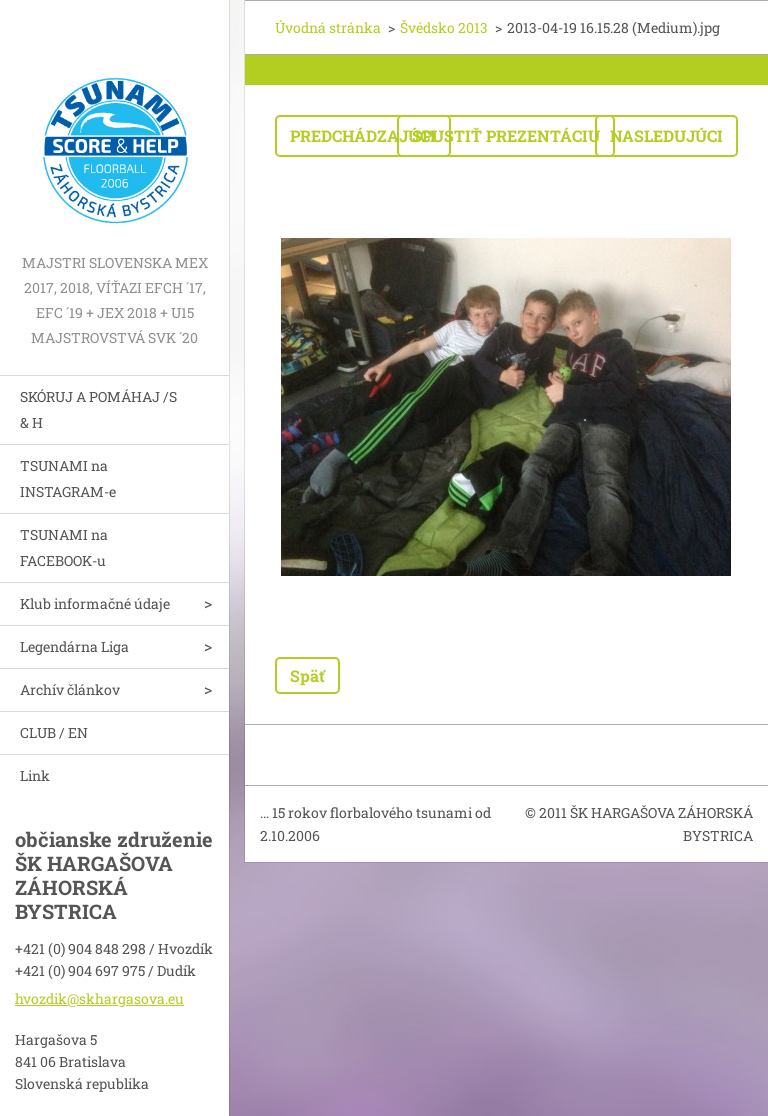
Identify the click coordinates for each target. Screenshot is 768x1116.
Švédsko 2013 (444, 27)
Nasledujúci (666, 135)
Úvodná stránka (328, 27)
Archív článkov (70, 689)
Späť (307, 675)
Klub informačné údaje (95, 603)
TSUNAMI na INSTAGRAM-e (68, 478)
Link (35, 775)
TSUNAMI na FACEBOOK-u (64, 547)
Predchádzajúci (363, 135)
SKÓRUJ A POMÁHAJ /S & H (98, 409)
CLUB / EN (54, 732)
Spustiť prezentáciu (506, 135)
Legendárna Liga (74, 646)
